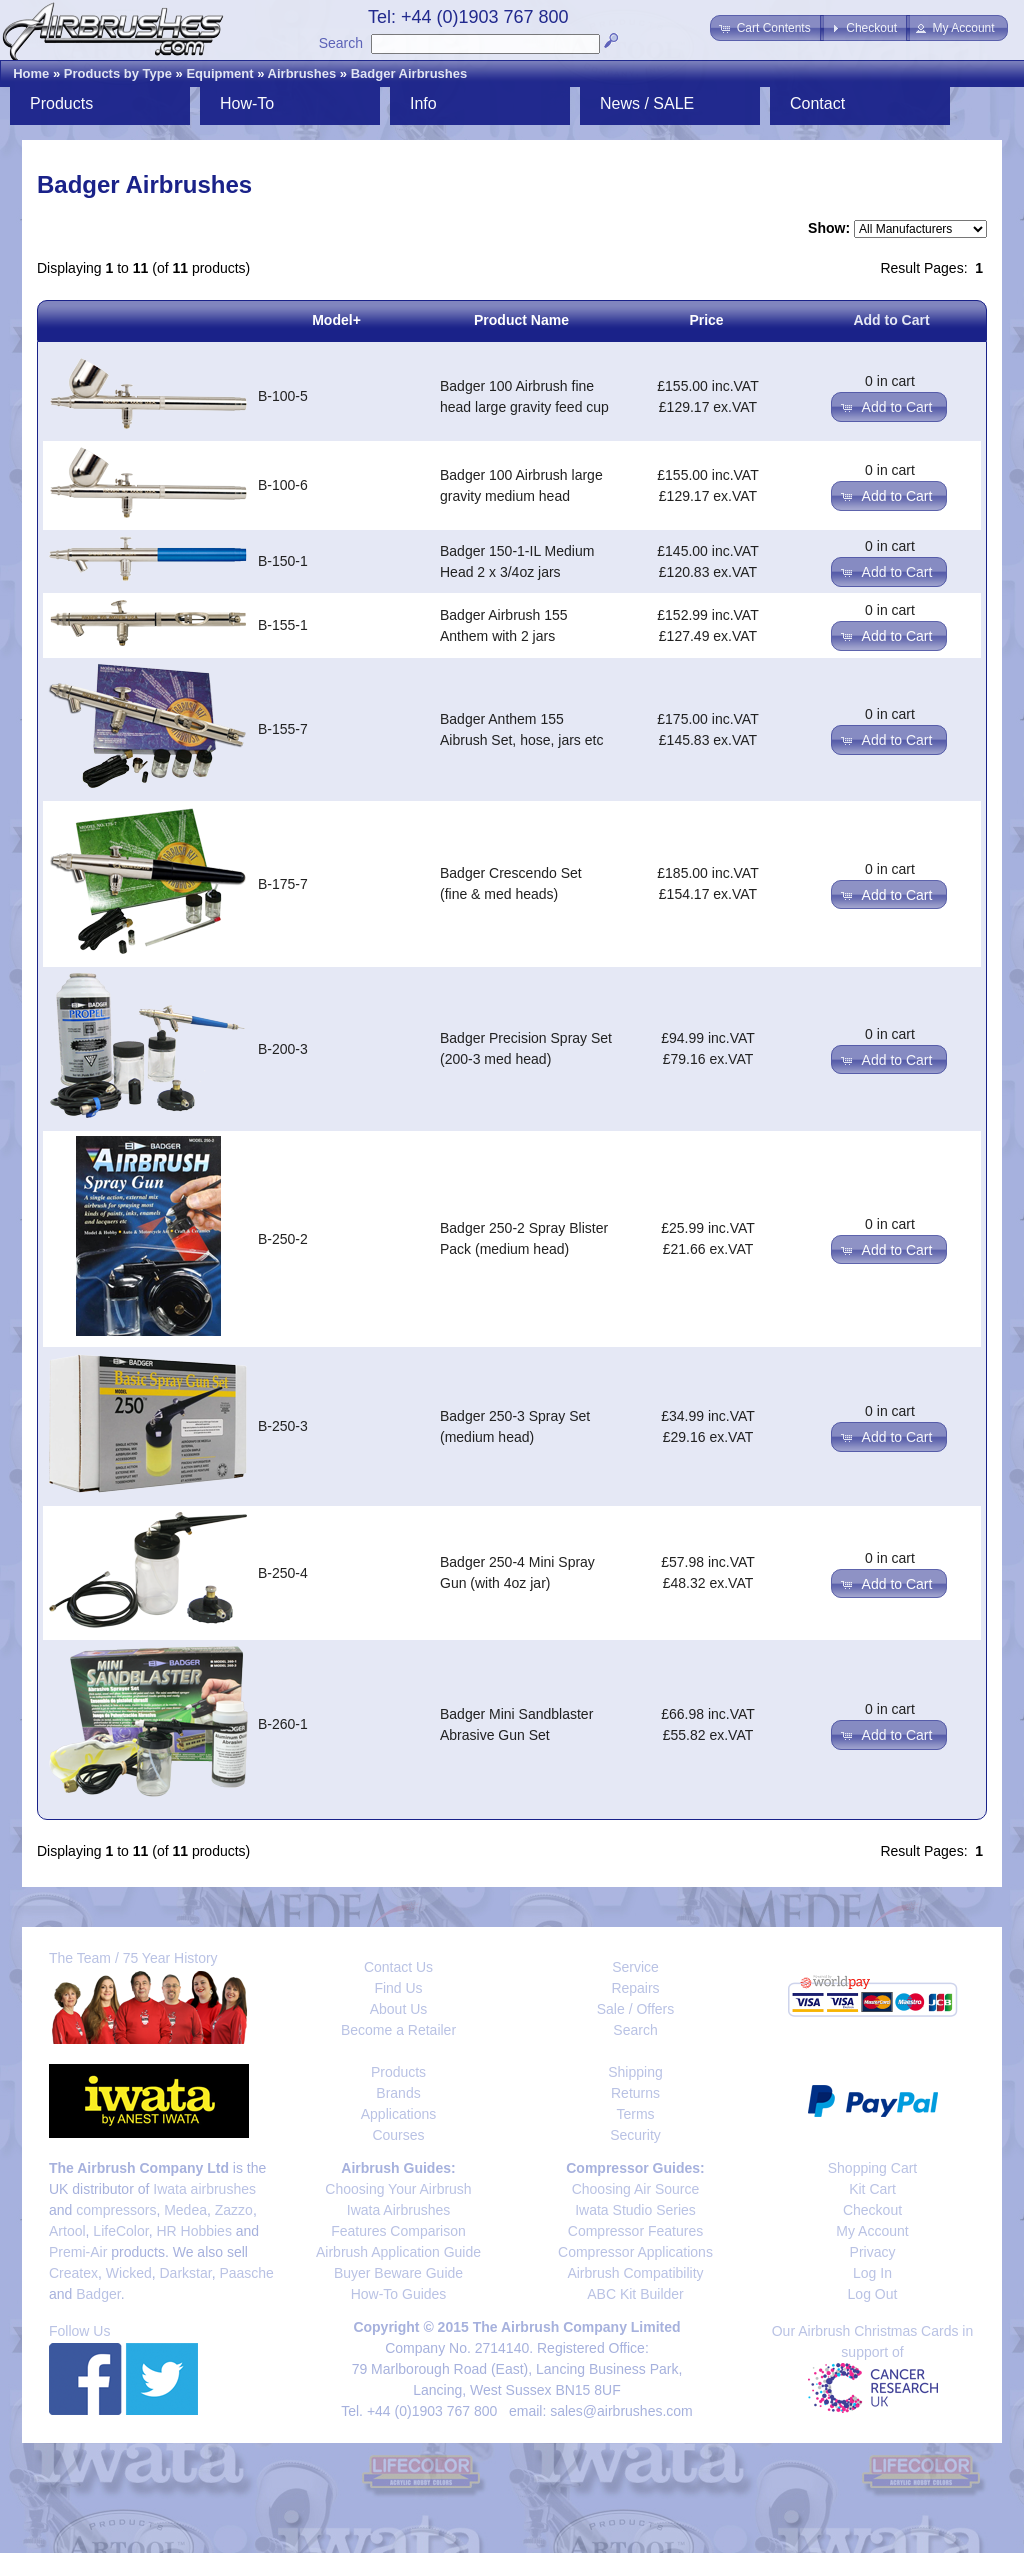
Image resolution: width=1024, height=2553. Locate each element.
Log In (872, 2273)
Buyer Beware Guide (398, 2273)
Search (341, 43)
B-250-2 (283, 1239)
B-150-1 (283, 561)
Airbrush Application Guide (398, 2252)
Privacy (873, 2252)
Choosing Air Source (636, 2189)
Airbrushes (302, 73)
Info (423, 103)
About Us (399, 2009)
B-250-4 (283, 1573)
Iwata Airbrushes (399, 2210)
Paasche (246, 2273)
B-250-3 (283, 1426)
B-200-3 (283, 1049)
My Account (872, 2231)
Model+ (336, 320)
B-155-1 (283, 625)
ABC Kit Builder (635, 2294)
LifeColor (120, 2231)
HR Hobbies (193, 2231)
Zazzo (234, 2210)
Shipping (635, 2072)
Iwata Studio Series (635, 2210)
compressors (116, 2210)
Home (31, 73)
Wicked (129, 2273)
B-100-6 (283, 485)
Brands (398, 2093)
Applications (399, 2114)
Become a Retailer (398, 2030)
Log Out (873, 2294)
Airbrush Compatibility (635, 2273)
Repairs (635, 1988)
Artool (67, 2231)
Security (635, 2135)
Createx (73, 2273)
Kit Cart (872, 2189)
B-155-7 (283, 729)
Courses (398, 2135)
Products (61, 103)
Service (635, 1967)
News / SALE (647, 103)
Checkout (872, 2210)
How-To (247, 103)
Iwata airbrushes (204, 2189)
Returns (635, 2093)
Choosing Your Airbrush (398, 2189)
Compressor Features (635, 2231)
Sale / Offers (636, 2009)
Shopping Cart (873, 2168)
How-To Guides (399, 2294)
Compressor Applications (635, 2252)
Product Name (521, 320)
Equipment (219, 73)
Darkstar (186, 2273)
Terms (635, 2114)
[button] (766, 28)
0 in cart (890, 381)
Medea (185, 2210)
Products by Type (118, 73)
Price (706, 320)
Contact (817, 103)
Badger (98, 2294)
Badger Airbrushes (409, 73)
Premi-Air (78, 2252)
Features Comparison (398, 2231)
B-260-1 (283, 1724)
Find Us (398, 1988)
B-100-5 (283, 396)
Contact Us (398, 1967)
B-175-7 (283, 884)
